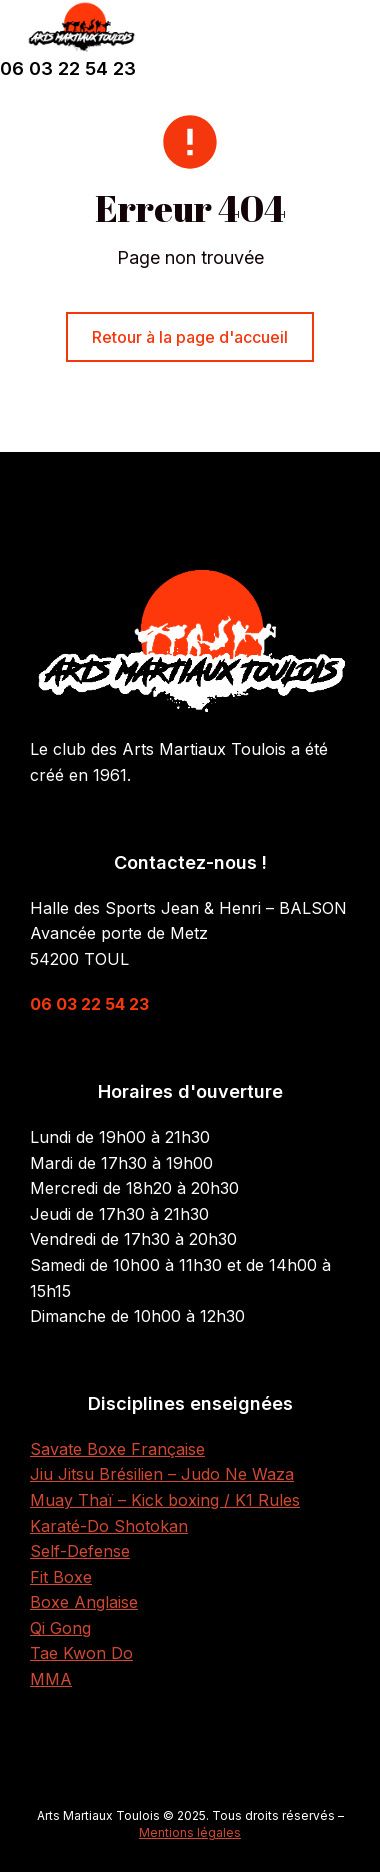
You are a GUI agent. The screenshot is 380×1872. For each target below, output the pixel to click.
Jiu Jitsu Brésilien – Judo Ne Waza (162, 1474)
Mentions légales (190, 1832)
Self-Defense (80, 1551)
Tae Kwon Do (81, 1653)
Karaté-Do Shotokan (109, 1526)
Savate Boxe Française (117, 1449)
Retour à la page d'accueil (190, 337)
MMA (51, 1679)
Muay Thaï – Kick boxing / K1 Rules (165, 1500)
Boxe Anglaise (84, 1602)
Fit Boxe (61, 1577)
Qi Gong (60, 1628)
